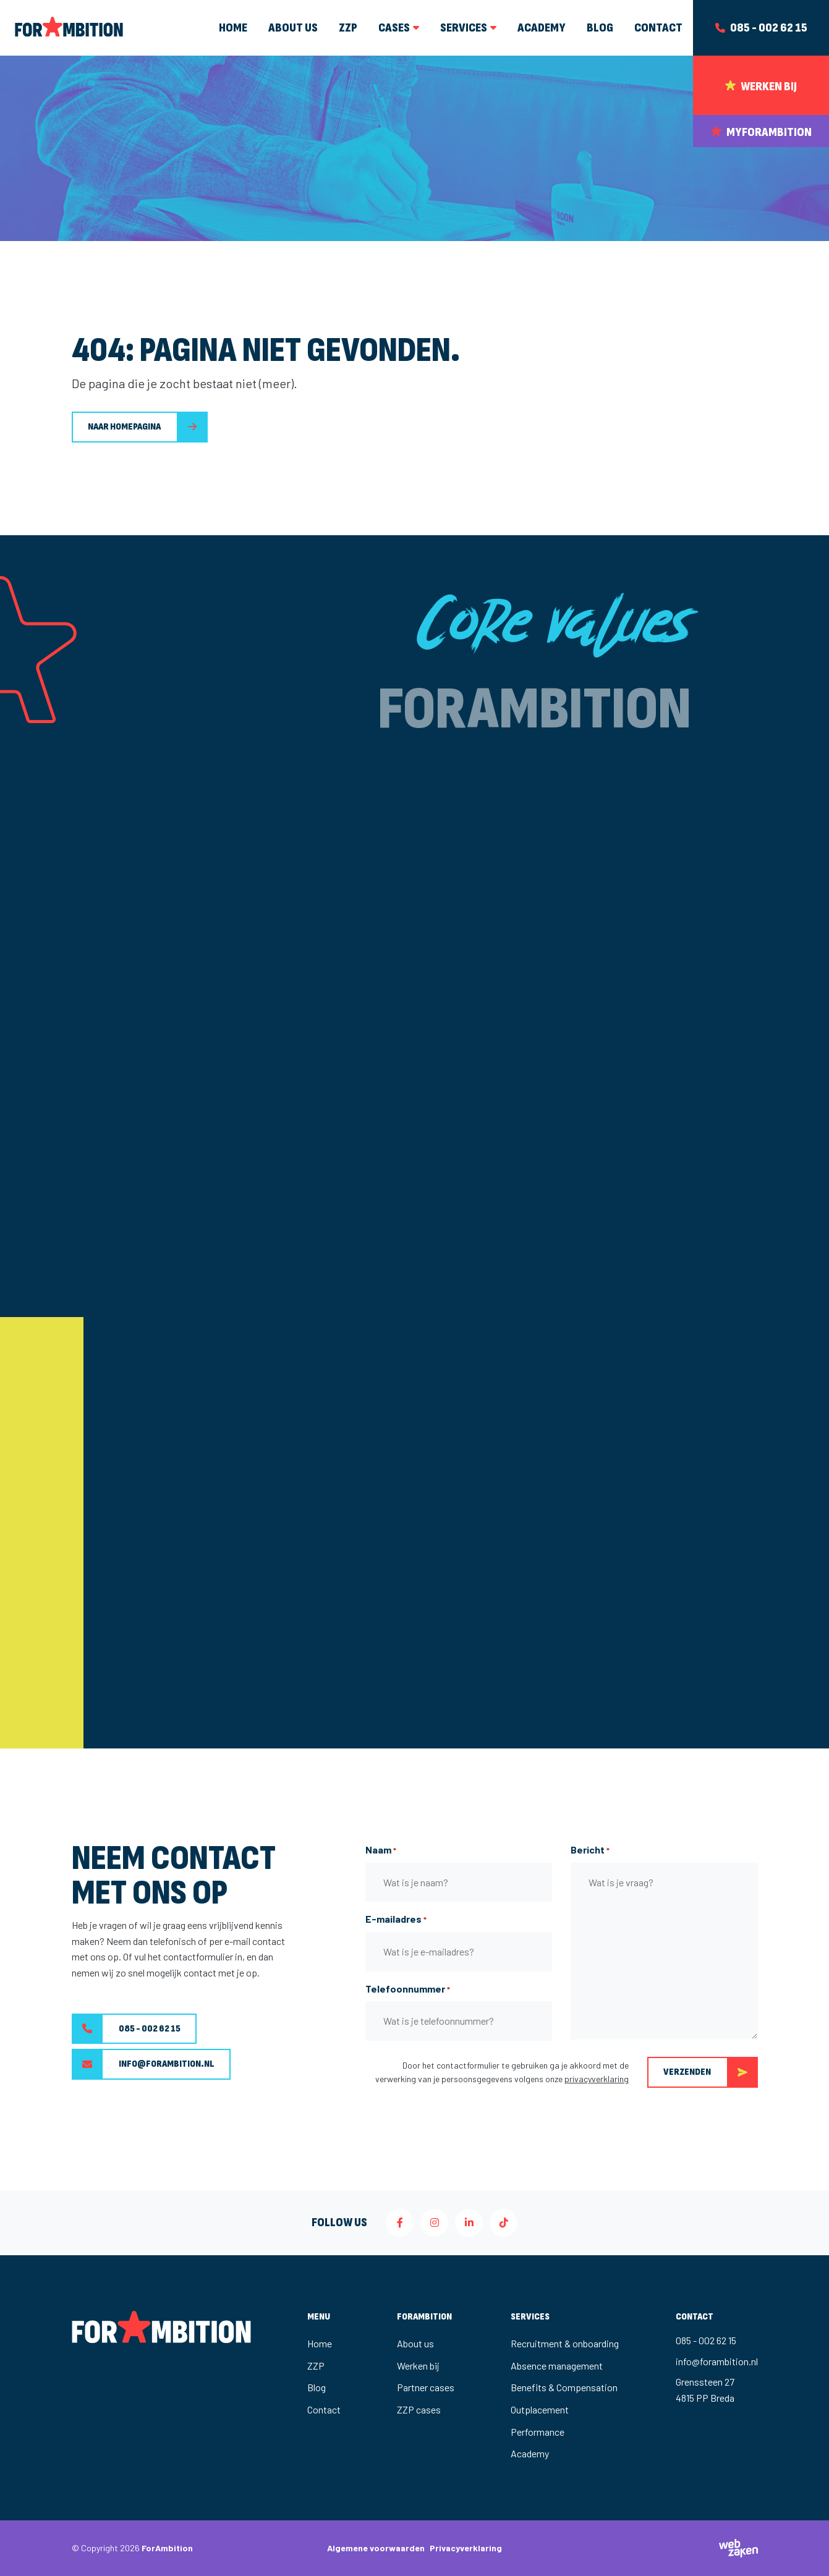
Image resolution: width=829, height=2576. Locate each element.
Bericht (590, 1850)
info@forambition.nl (143, 2064)
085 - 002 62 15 (126, 2029)
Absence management (557, 2365)
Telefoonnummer (407, 1989)
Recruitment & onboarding (565, 2343)
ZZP (316, 2365)
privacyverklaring (596, 2079)
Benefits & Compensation (564, 2387)
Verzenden (710, 2072)
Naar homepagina (124, 427)
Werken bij (418, 2365)
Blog (316, 2387)
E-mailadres (396, 1919)
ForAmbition (167, 2548)
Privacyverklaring (466, 2548)
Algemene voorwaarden (376, 2548)
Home (319, 2343)
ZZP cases (419, 2409)
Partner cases (425, 2387)
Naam (380, 1850)
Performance (537, 2432)
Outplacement (540, 2409)
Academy (530, 2453)
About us (415, 2343)
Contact (324, 2409)
